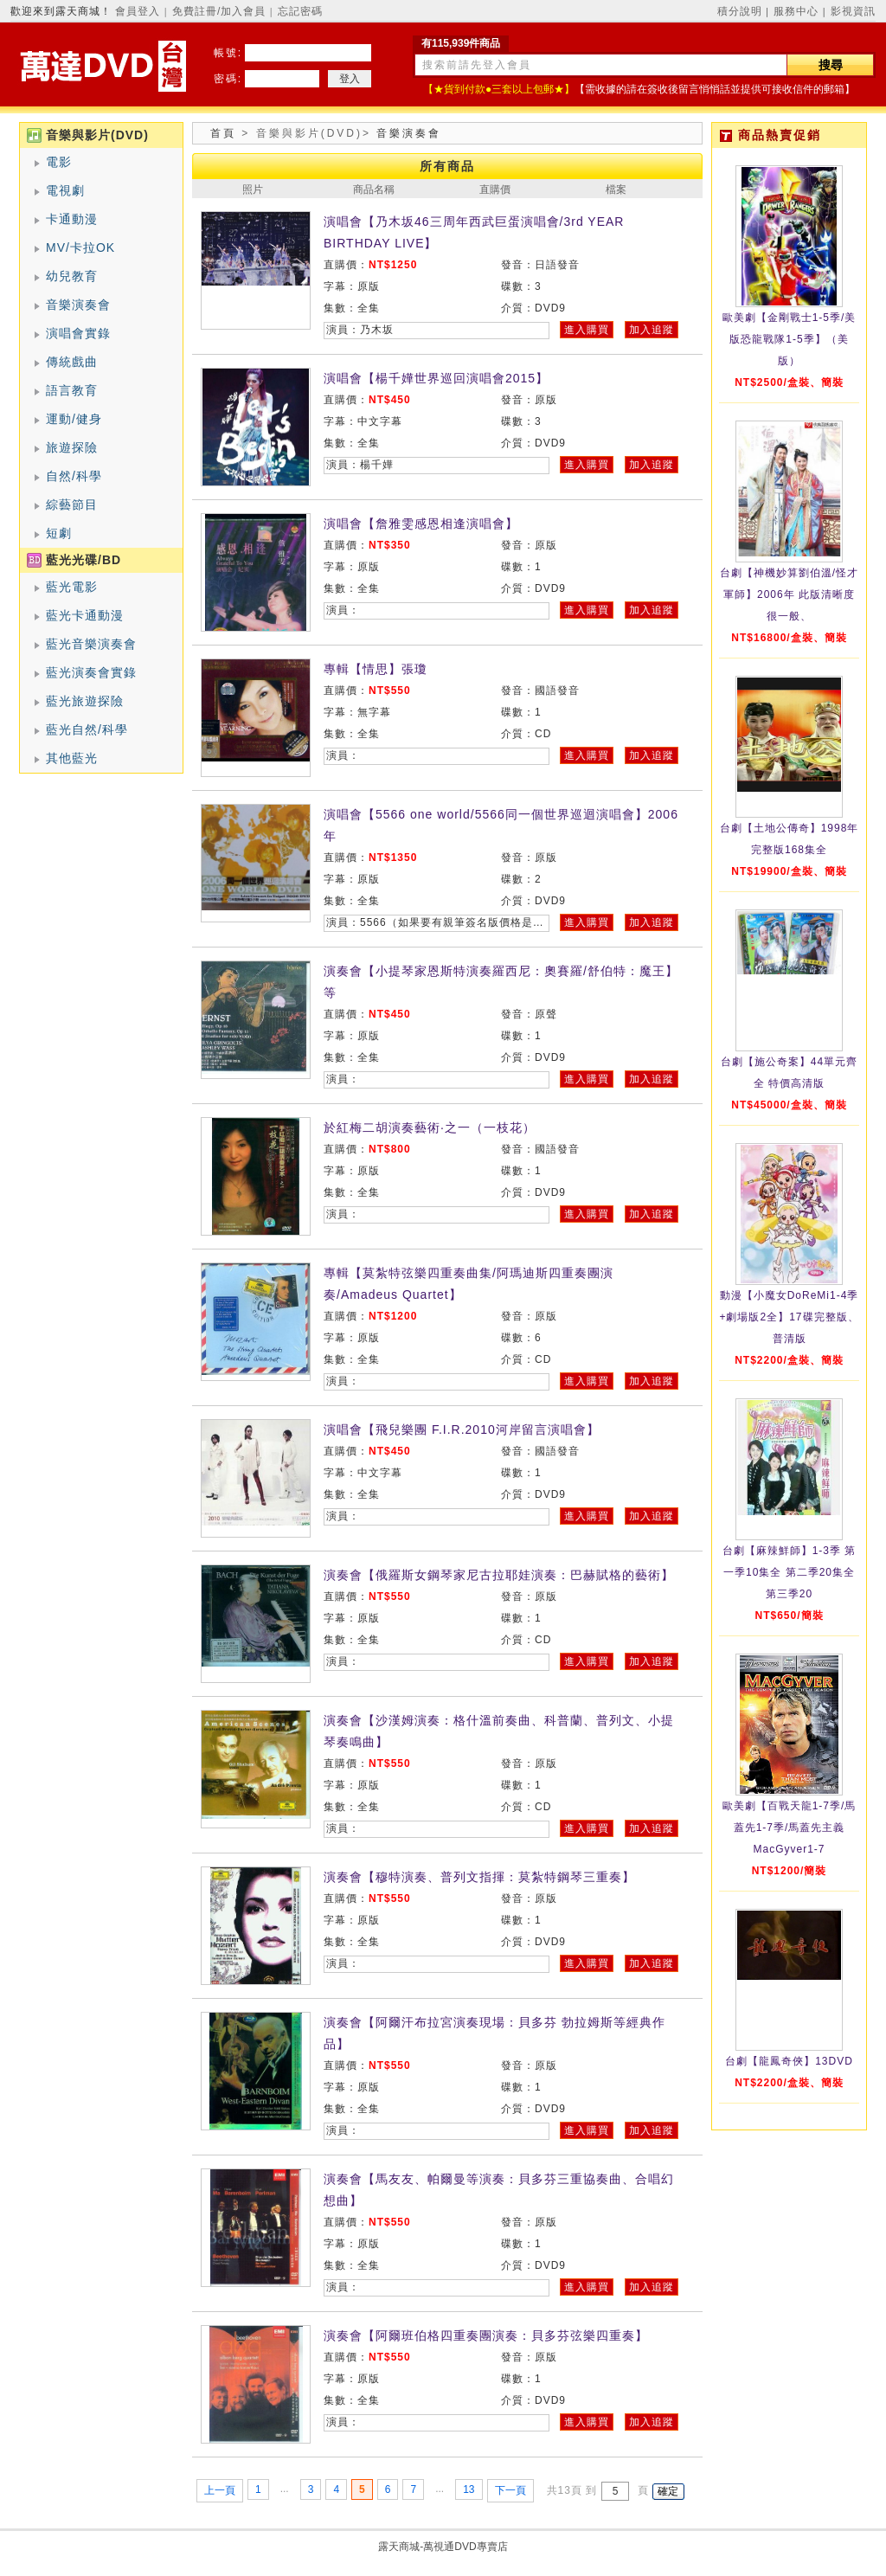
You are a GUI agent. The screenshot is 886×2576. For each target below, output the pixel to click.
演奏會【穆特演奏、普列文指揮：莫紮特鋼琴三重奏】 (479, 1877)
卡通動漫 (72, 219)
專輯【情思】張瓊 (375, 669)
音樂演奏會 (78, 305)
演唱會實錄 (78, 333)
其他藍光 (72, 758)
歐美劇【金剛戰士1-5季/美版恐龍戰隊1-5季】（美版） (789, 339)
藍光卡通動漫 (85, 615)
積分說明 (739, 11)
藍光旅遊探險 (85, 701)
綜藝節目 (72, 504)
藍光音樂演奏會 (91, 644)
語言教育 (72, 390)
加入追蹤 (651, 330)
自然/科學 (74, 476)
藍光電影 (72, 587)
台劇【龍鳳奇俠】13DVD (789, 2061)
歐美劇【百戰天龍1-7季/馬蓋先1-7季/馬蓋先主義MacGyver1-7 (789, 1827)
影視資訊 (853, 11)
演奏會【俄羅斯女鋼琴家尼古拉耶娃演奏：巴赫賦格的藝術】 (499, 1575)
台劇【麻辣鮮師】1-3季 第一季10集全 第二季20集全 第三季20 (789, 1572)
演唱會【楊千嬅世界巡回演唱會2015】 (436, 378)
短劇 (59, 533)
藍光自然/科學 (87, 729)
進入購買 (586, 330)
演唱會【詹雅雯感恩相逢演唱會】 (421, 523)
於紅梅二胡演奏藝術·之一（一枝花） (430, 1127)
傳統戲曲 (72, 362)
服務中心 (796, 11)
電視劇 (65, 190)
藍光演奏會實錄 (91, 672)
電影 (59, 162)
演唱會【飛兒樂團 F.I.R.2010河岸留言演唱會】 (462, 1429)
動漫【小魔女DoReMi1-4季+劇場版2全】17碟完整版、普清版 (788, 1317)
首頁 (223, 133)
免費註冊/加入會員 (219, 11)
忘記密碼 (300, 11)
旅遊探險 (72, 447)
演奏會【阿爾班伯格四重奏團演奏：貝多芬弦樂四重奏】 (486, 2335)
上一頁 (219, 2490)
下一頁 (510, 2490)
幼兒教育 (72, 276)
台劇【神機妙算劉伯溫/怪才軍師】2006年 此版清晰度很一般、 (789, 594)
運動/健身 (74, 419)
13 (468, 2489)
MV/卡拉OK (80, 247)
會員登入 (137, 11)
